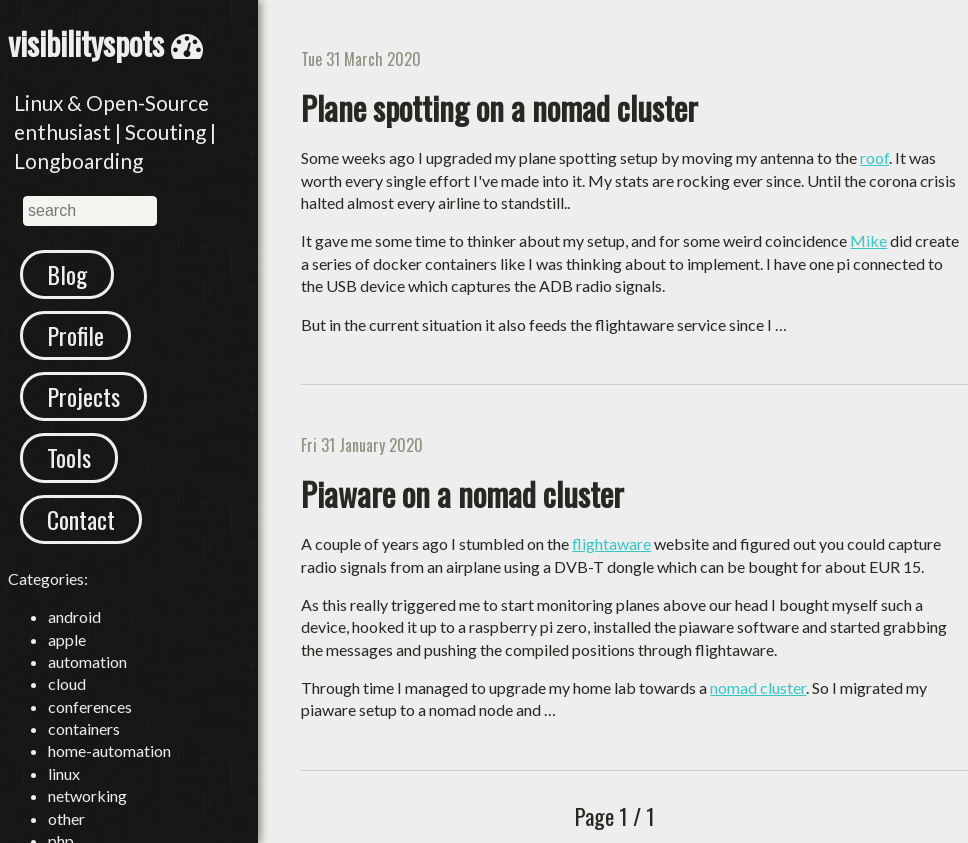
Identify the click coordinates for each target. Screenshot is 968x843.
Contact (81, 519)
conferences (90, 706)
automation (87, 661)
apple (67, 639)
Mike (868, 240)
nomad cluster (758, 687)
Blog (67, 274)
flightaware (611, 543)
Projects (83, 396)
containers (84, 728)
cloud (67, 683)
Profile (75, 335)
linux (64, 773)
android (74, 616)
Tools (69, 457)
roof (874, 157)
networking (87, 795)
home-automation (109, 750)
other (66, 818)
